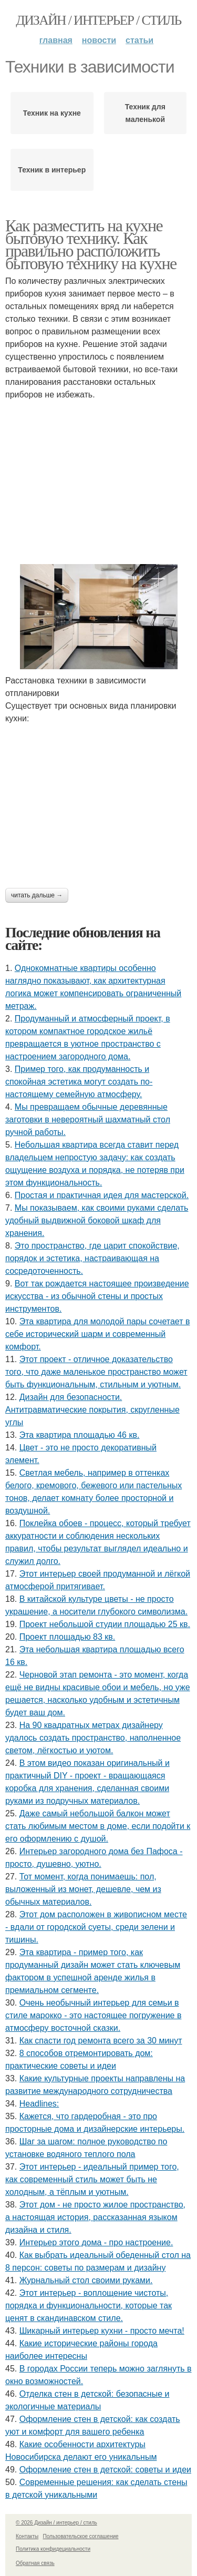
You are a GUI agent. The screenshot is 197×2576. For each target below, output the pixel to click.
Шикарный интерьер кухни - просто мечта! (101, 2330)
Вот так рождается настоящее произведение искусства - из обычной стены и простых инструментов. (97, 1296)
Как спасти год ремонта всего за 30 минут (100, 2040)
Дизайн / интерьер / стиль (98, 20)
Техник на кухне (52, 113)
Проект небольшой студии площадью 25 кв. (104, 1624)
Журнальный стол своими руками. (86, 2280)
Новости (99, 40)
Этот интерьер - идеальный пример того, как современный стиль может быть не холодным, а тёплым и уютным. (92, 2179)
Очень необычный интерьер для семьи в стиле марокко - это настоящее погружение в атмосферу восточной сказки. (93, 2015)
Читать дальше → (37, 895)
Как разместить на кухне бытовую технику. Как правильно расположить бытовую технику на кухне (91, 244)
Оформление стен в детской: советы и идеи (105, 2469)
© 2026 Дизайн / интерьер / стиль (56, 2523)
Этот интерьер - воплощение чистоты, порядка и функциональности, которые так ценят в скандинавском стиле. (88, 2305)
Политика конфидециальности (53, 2549)
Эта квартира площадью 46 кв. (79, 1434)
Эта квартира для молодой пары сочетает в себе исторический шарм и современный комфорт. (97, 1334)
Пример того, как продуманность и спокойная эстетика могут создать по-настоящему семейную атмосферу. (78, 1082)
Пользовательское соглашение (81, 2536)
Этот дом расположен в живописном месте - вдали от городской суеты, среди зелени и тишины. (96, 1927)
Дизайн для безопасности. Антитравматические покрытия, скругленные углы (92, 1410)
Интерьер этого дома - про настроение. (96, 2242)
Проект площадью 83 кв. (67, 1636)
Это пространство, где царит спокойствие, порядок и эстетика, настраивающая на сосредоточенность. (92, 1258)
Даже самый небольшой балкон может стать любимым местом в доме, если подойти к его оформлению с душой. (97, 1826)
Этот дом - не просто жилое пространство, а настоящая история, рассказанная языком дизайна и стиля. (95, 2217)
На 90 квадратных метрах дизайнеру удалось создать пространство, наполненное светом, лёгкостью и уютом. (93, 1738)
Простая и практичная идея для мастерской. (102, 1195)
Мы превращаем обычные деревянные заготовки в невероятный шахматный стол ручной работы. (87, 1119)
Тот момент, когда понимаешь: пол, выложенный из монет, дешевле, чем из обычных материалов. (83, 1889)
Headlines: (39, 2103)
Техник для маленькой (145, 113)
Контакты (27, 2536)
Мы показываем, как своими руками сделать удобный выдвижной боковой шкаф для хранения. (96, 1220)
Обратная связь (35, 2563)
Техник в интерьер (52, 170)
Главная (55, 40)
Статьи (139, 40)
